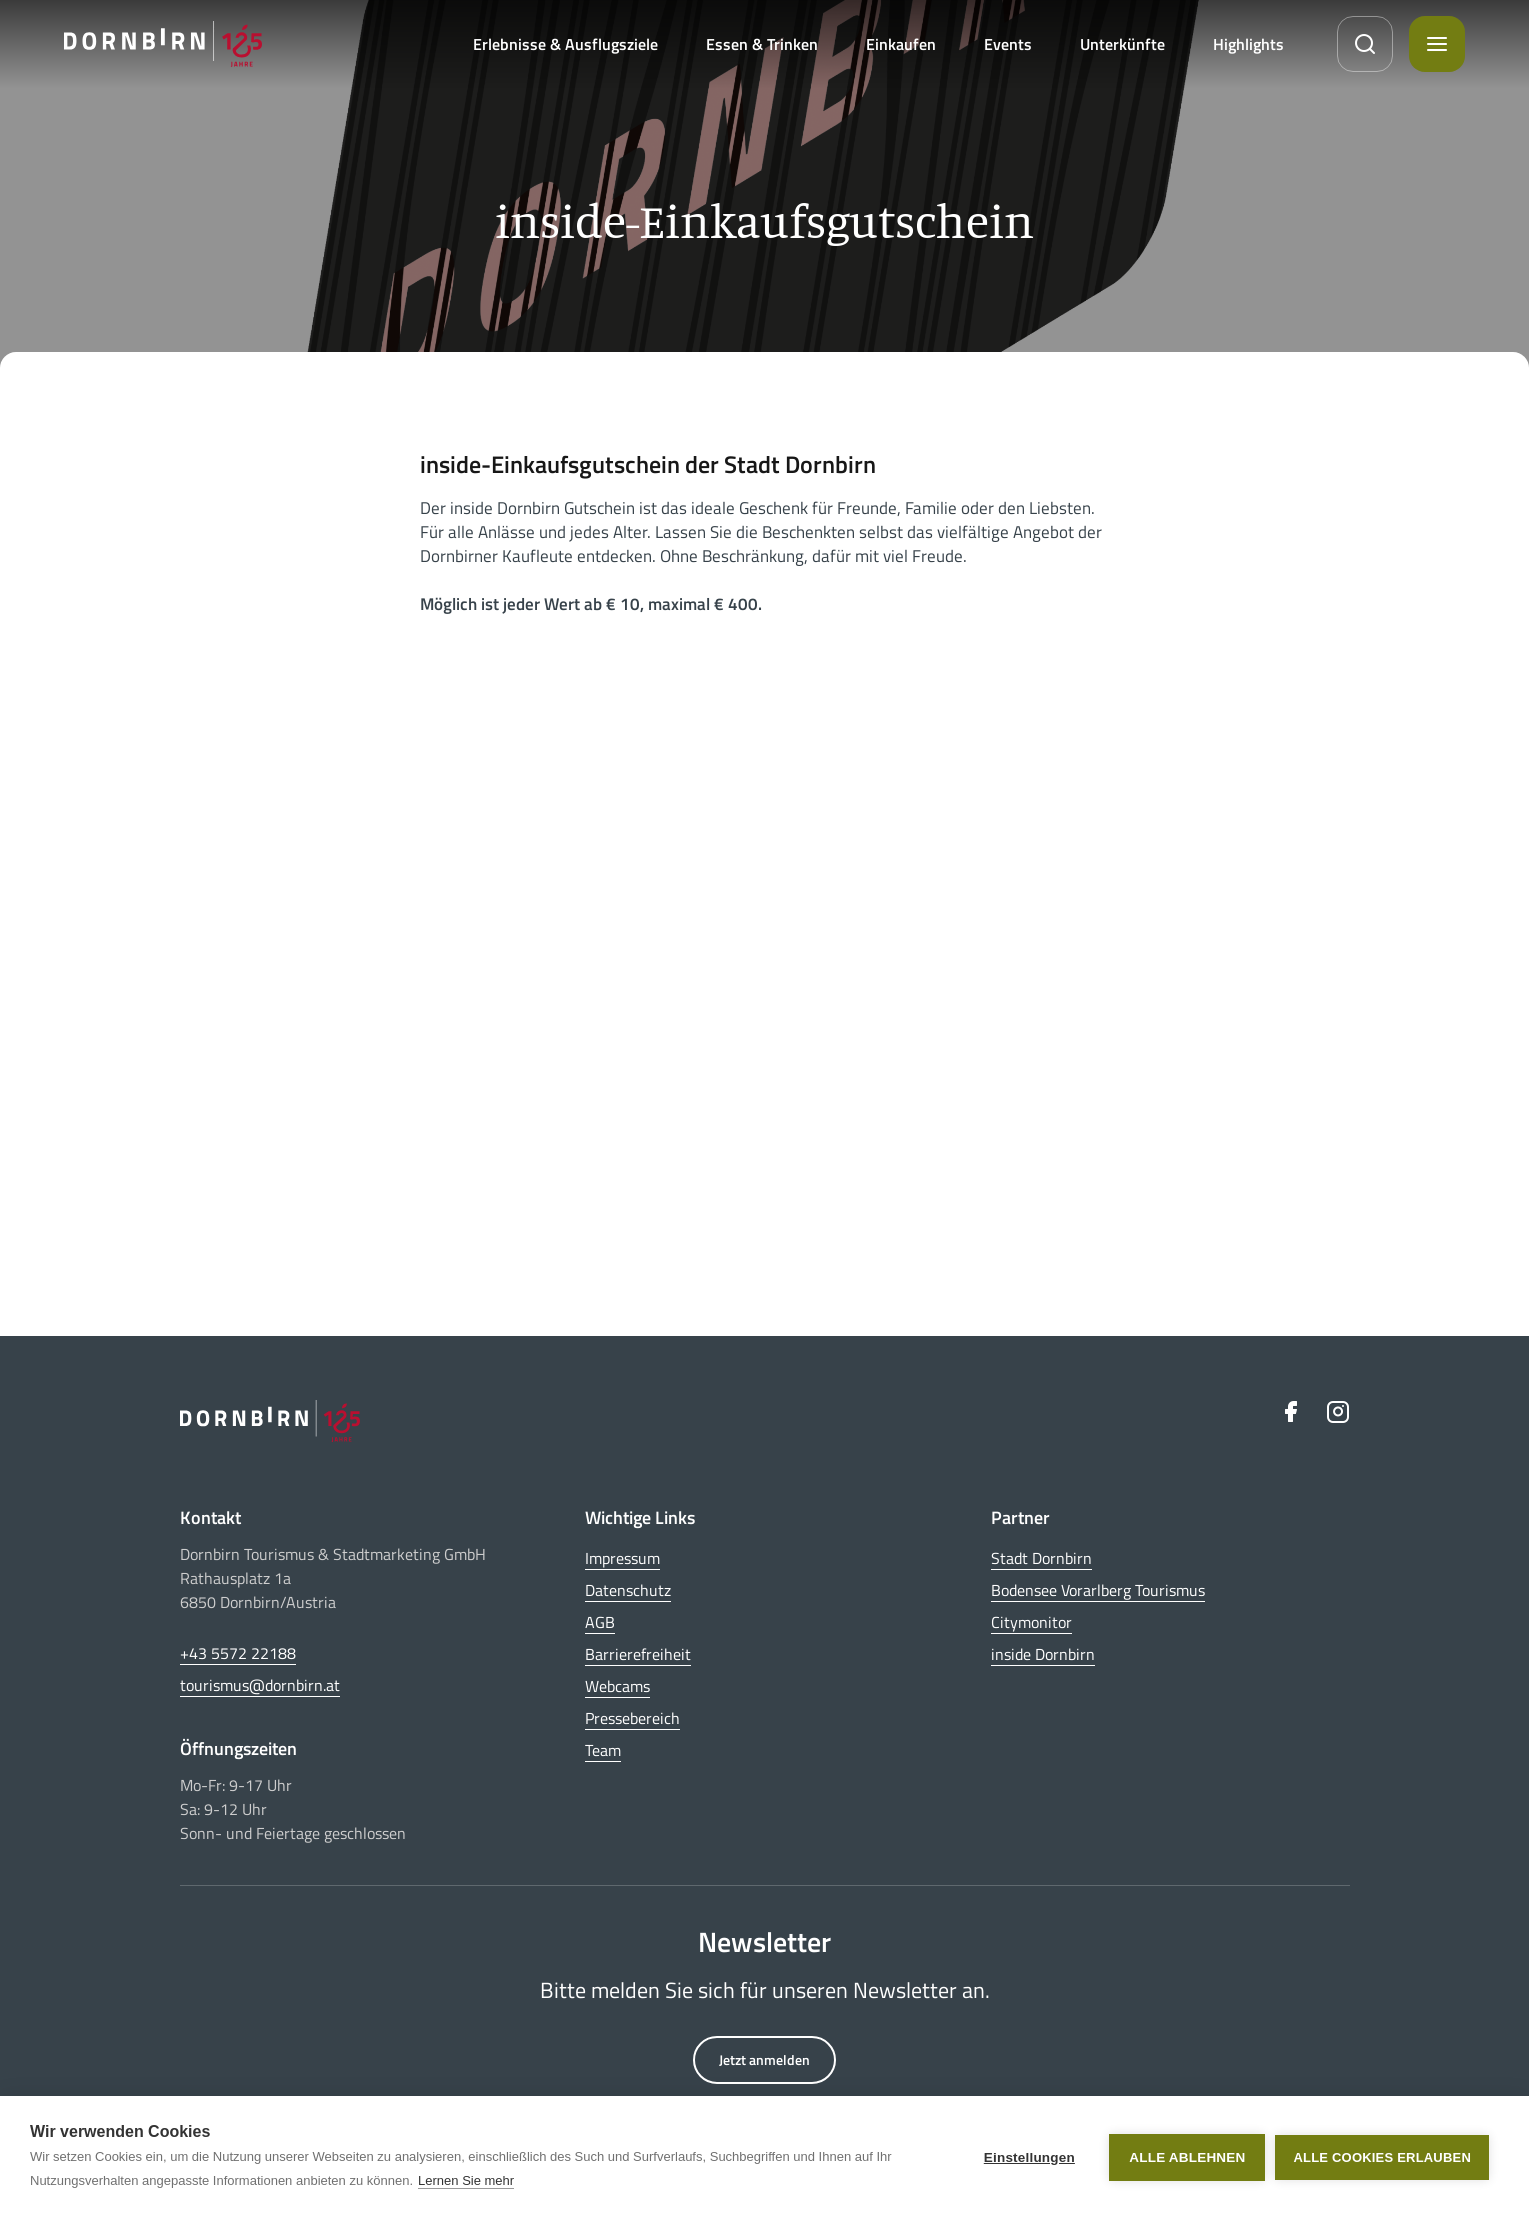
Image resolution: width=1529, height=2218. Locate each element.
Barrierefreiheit (638, 1654)
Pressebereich (632, 1718)
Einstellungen (1029, 2157)
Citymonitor (1031, 1622)
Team (603, 1750)
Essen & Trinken (762, 44)
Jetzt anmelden (764, 2059)
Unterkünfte (1122, 44)
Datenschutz (628, 1590)
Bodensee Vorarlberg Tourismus (1098, 1590)
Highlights (1248, 44)
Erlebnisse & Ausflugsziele (565, 44)
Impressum (622, 1558)
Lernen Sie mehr (466, 2180)
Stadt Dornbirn (1041, 1558)
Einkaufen (901, 44)
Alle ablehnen (1187, 2157)
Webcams (617, 1686)
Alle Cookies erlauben (1382, 2157)
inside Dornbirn (1043, 1654)
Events (1008, 44)
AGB (600, 1622)
